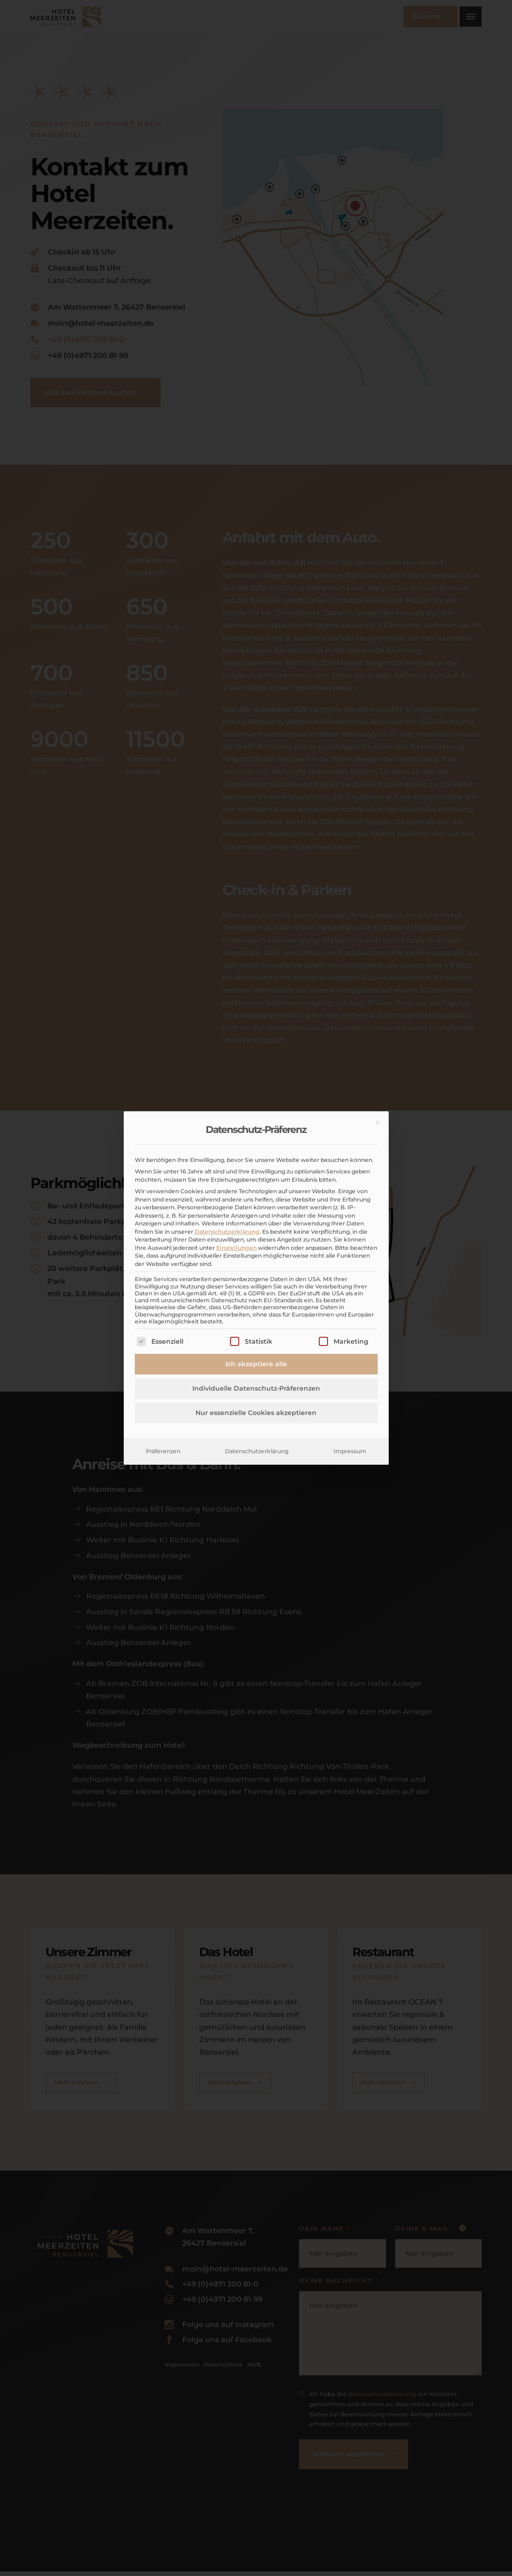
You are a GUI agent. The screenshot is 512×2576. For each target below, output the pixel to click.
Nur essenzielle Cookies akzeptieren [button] (256, 1413)
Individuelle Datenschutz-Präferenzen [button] (256, 1388)
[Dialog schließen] (377, 1122)
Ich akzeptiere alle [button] (256, 1364)
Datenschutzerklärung (227, 1231)
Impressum (350, 1451)
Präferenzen (163, 1451)
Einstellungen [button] (236, 1247)
